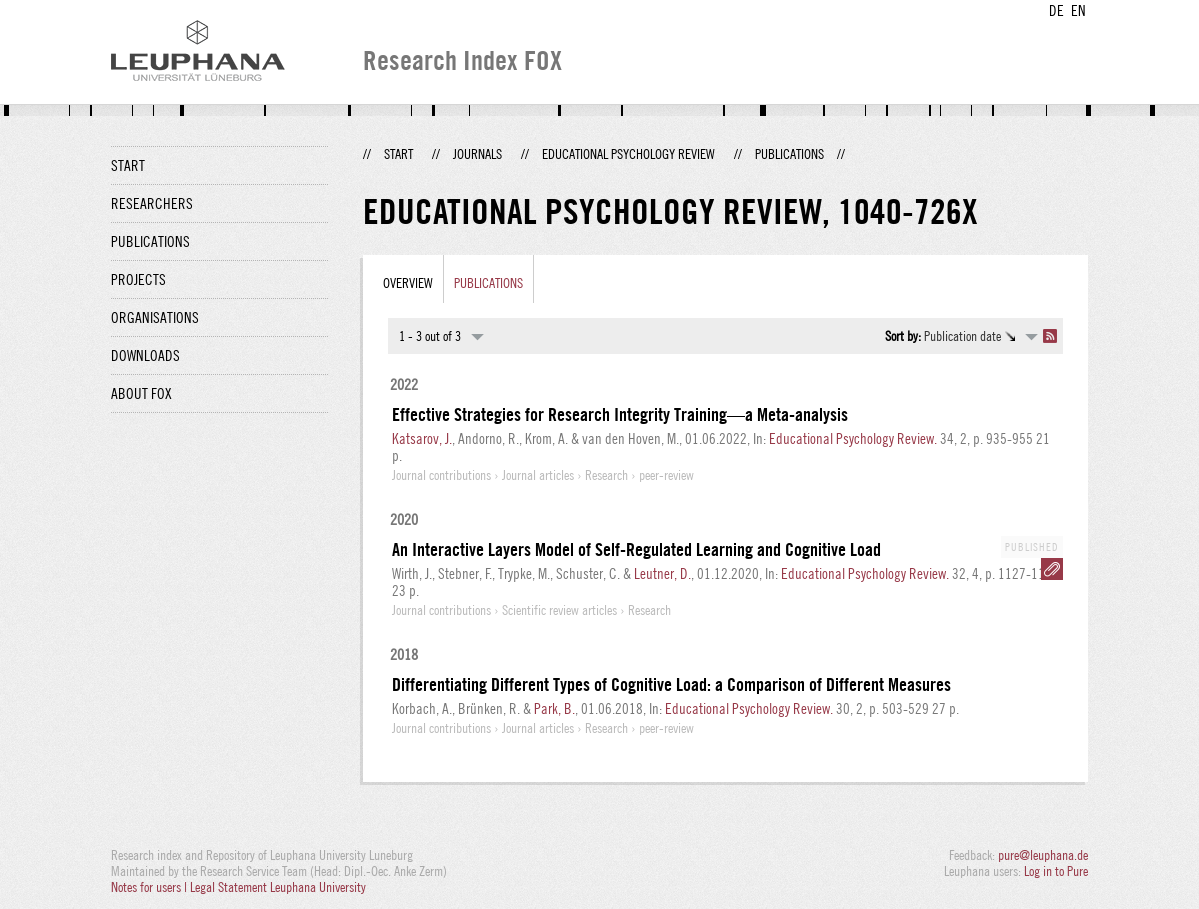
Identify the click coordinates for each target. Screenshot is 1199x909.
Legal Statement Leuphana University (278, 887)
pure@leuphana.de (1043, 855)
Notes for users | (150, 887)
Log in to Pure (1056, 871)
